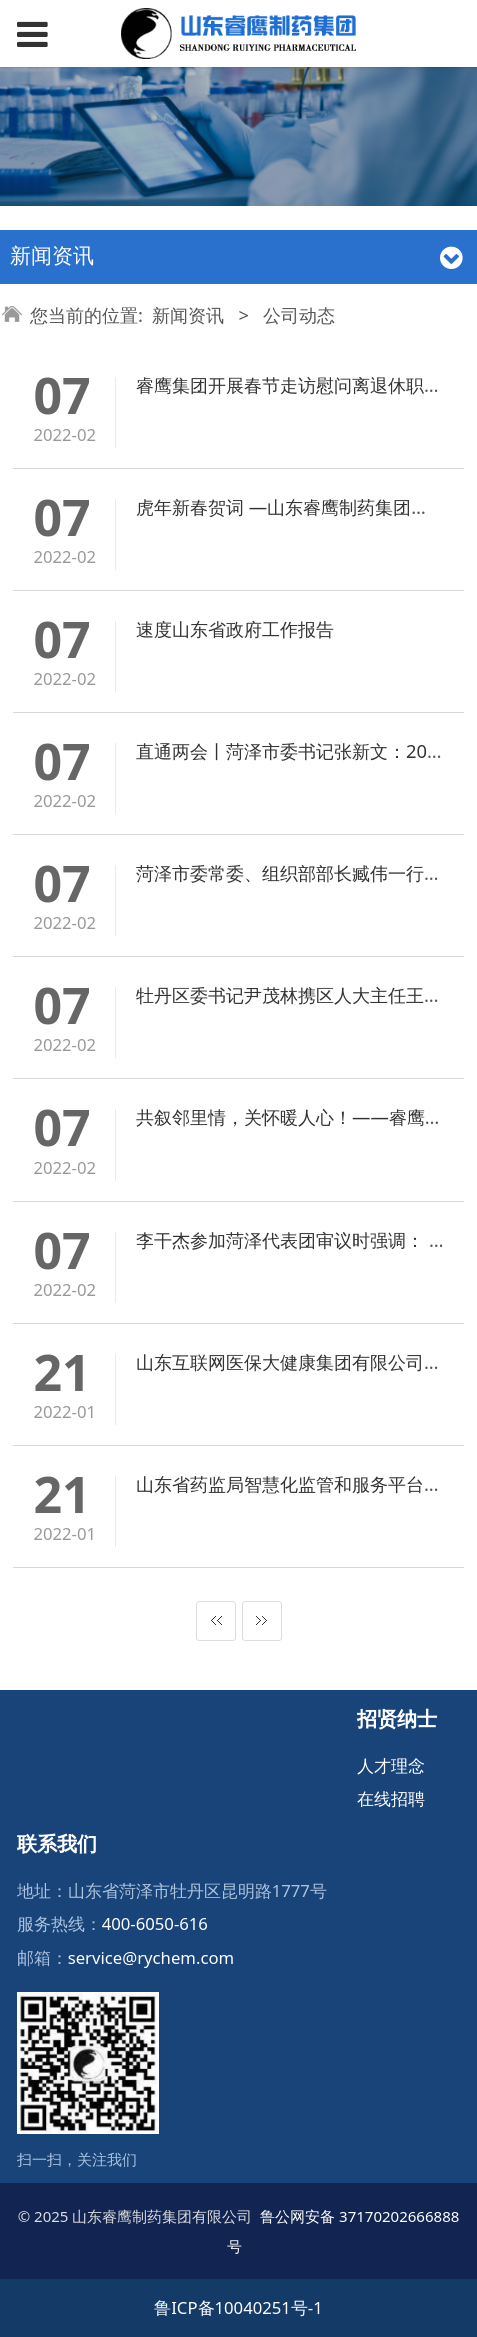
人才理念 (391, 1765)
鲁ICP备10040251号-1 (238, 2307)
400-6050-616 (155, 1923)
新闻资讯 (188, 314)
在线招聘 (391, 1798)
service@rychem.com (151, 1957)
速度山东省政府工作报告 (235, 628)
